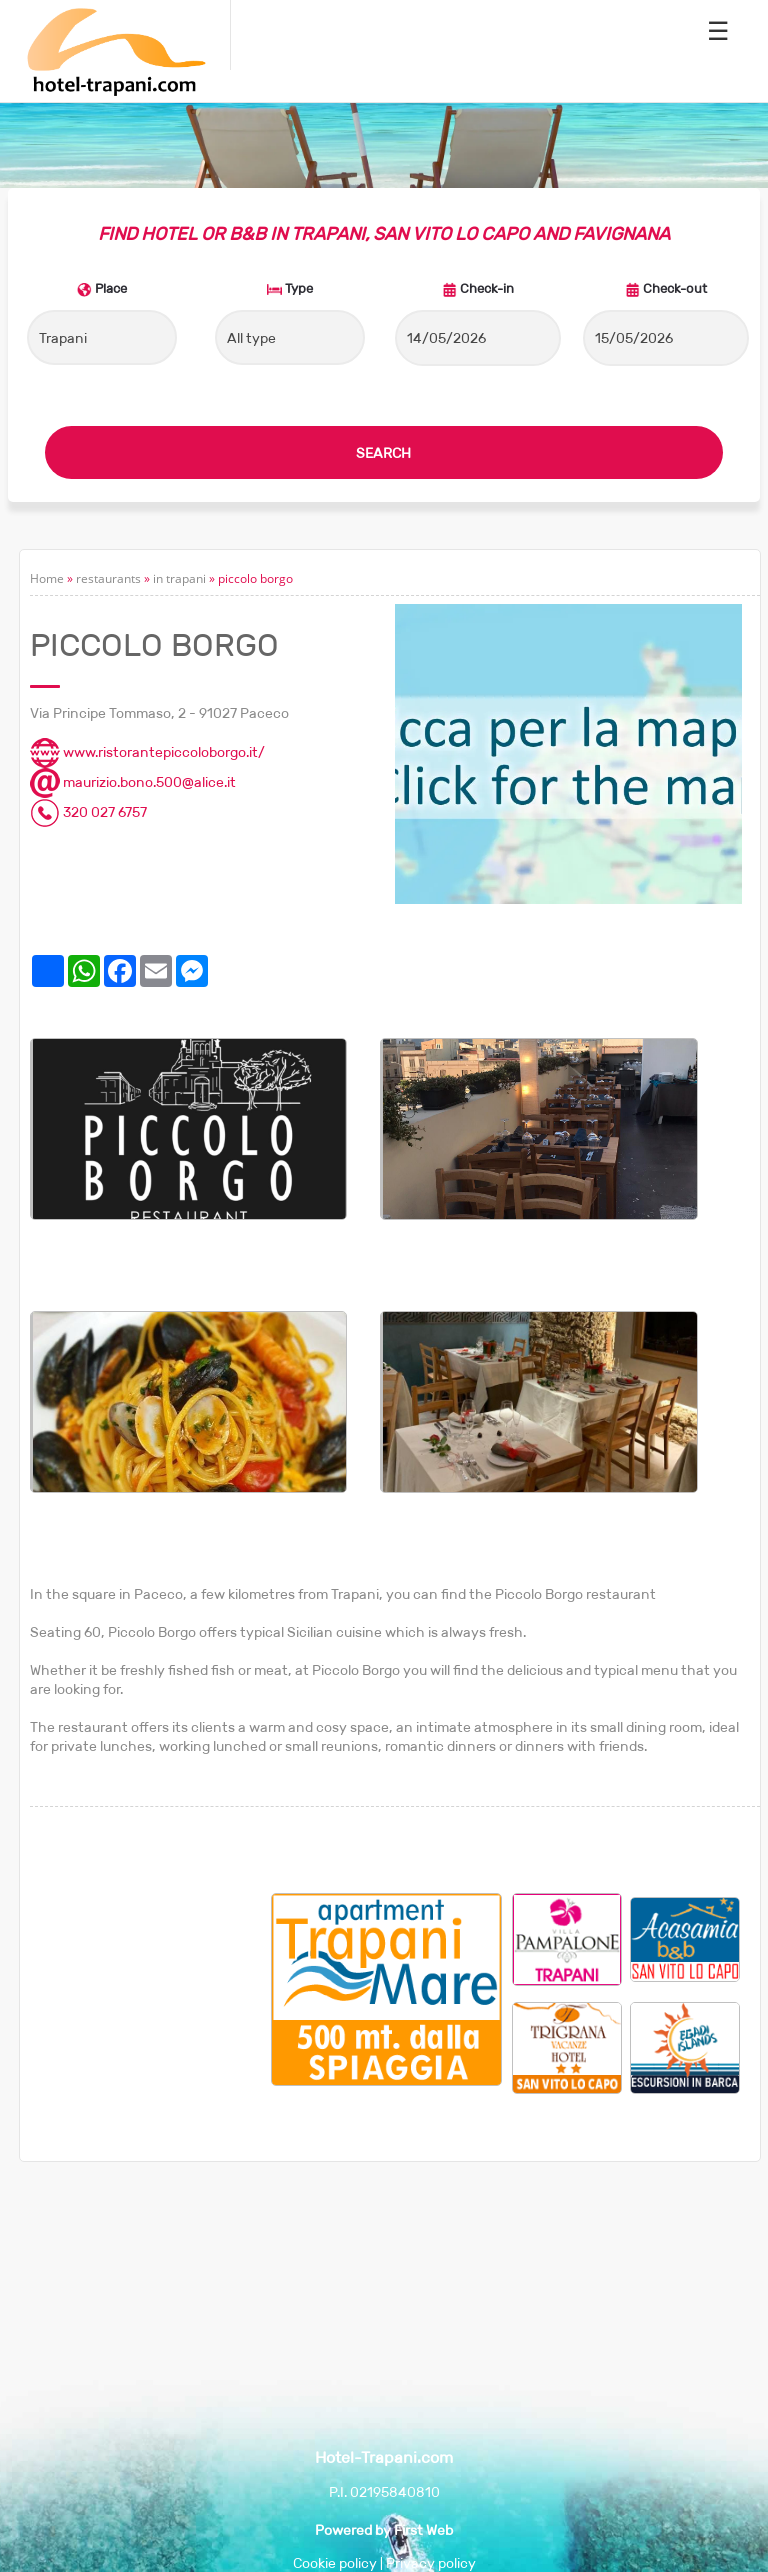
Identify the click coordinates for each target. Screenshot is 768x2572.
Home (47, 578)
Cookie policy (335, 2563)
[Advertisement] (150, 1993)
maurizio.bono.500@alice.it (133, 782)
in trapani (179, 578)
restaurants (108, 578)
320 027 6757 (88, 812)
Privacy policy (431, 2563)
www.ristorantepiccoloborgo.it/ (147, 752)
